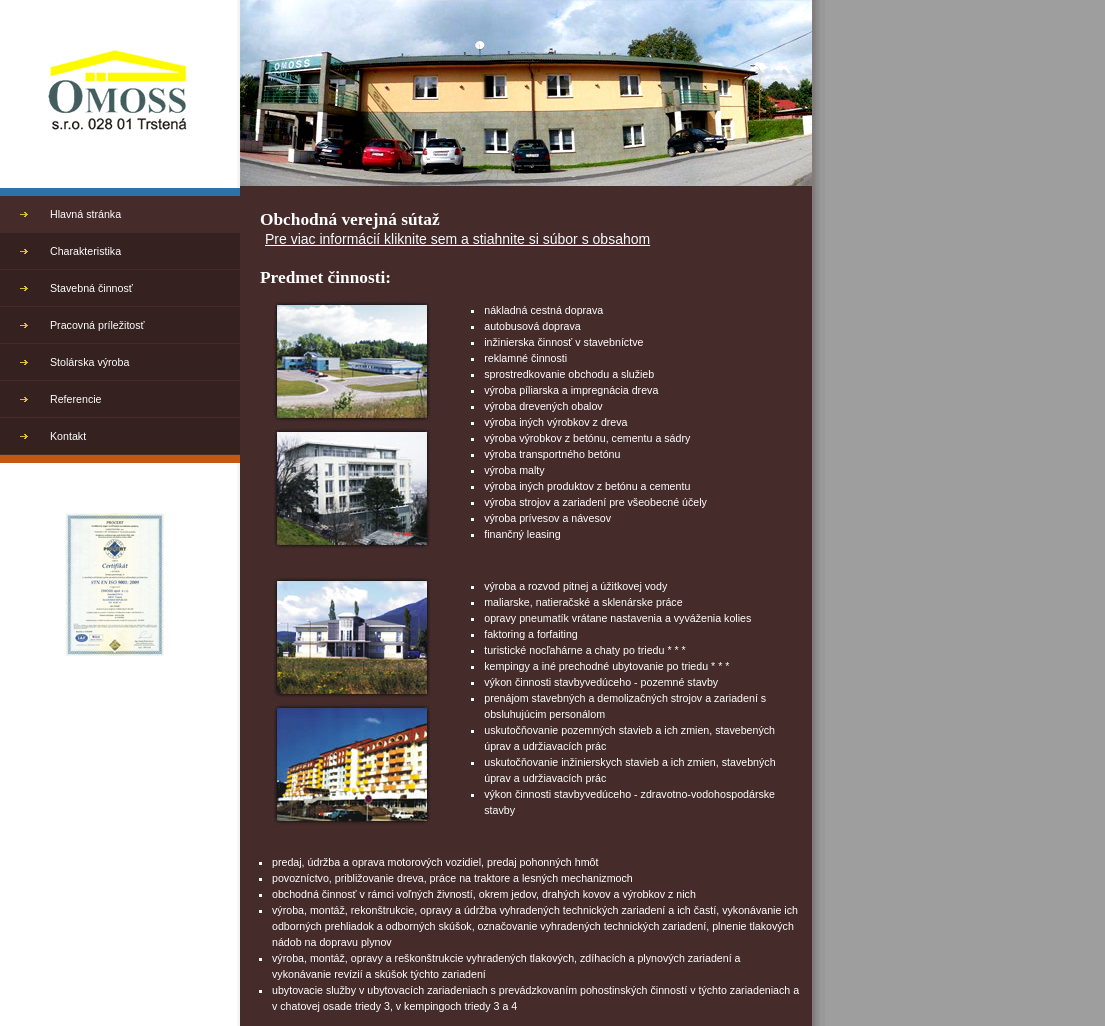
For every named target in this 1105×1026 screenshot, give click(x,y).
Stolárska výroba (89, 362)
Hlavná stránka (85, 214)
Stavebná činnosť (91, 288)
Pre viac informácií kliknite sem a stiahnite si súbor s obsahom (457, 239)
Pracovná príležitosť (97, 325)
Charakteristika (85, 251)
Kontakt (68, 436)
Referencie (76, 399)
